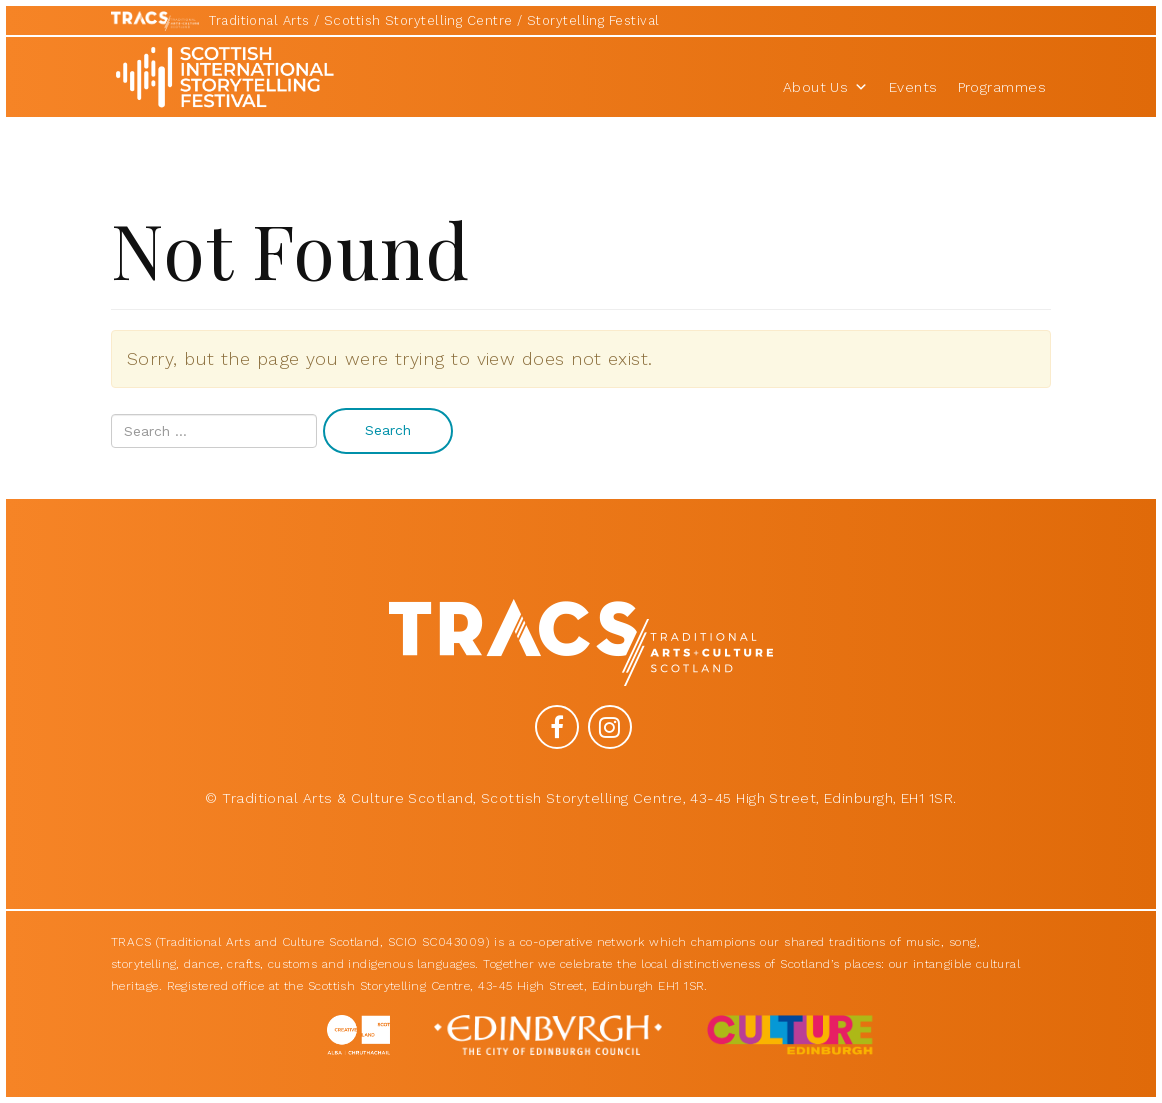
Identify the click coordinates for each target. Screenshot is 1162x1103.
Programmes (1002, 87)
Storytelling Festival (593, 20)
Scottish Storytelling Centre (418, 20)
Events (913, 87)
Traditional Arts (259, 20)
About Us (826, 87)
